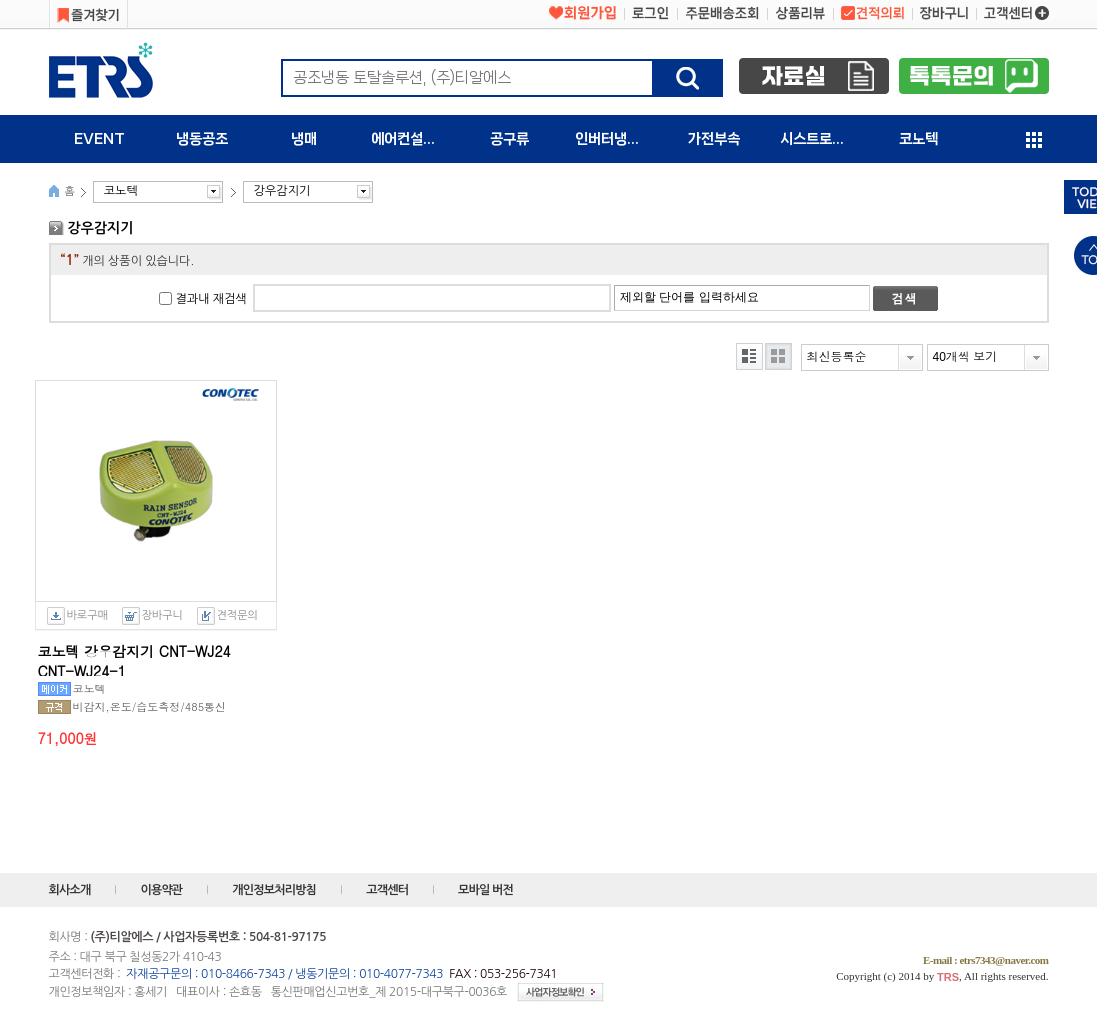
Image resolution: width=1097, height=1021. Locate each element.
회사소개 (70, 890)
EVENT (99, 139)
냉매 (304, 139)
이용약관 (161, 890)
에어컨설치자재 (414, 139)
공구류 (509, 139)
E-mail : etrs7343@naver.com (986, 960)
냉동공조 (202, 139)
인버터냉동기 (614, 139)
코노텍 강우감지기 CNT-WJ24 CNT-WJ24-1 (134, 658)
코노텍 (918, 139)
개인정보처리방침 (274, 890)
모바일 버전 (485, 890)
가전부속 (714, 139)
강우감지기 (282, 191)
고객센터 (387, 890)
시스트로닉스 (819, 139)
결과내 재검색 (211, 299)
